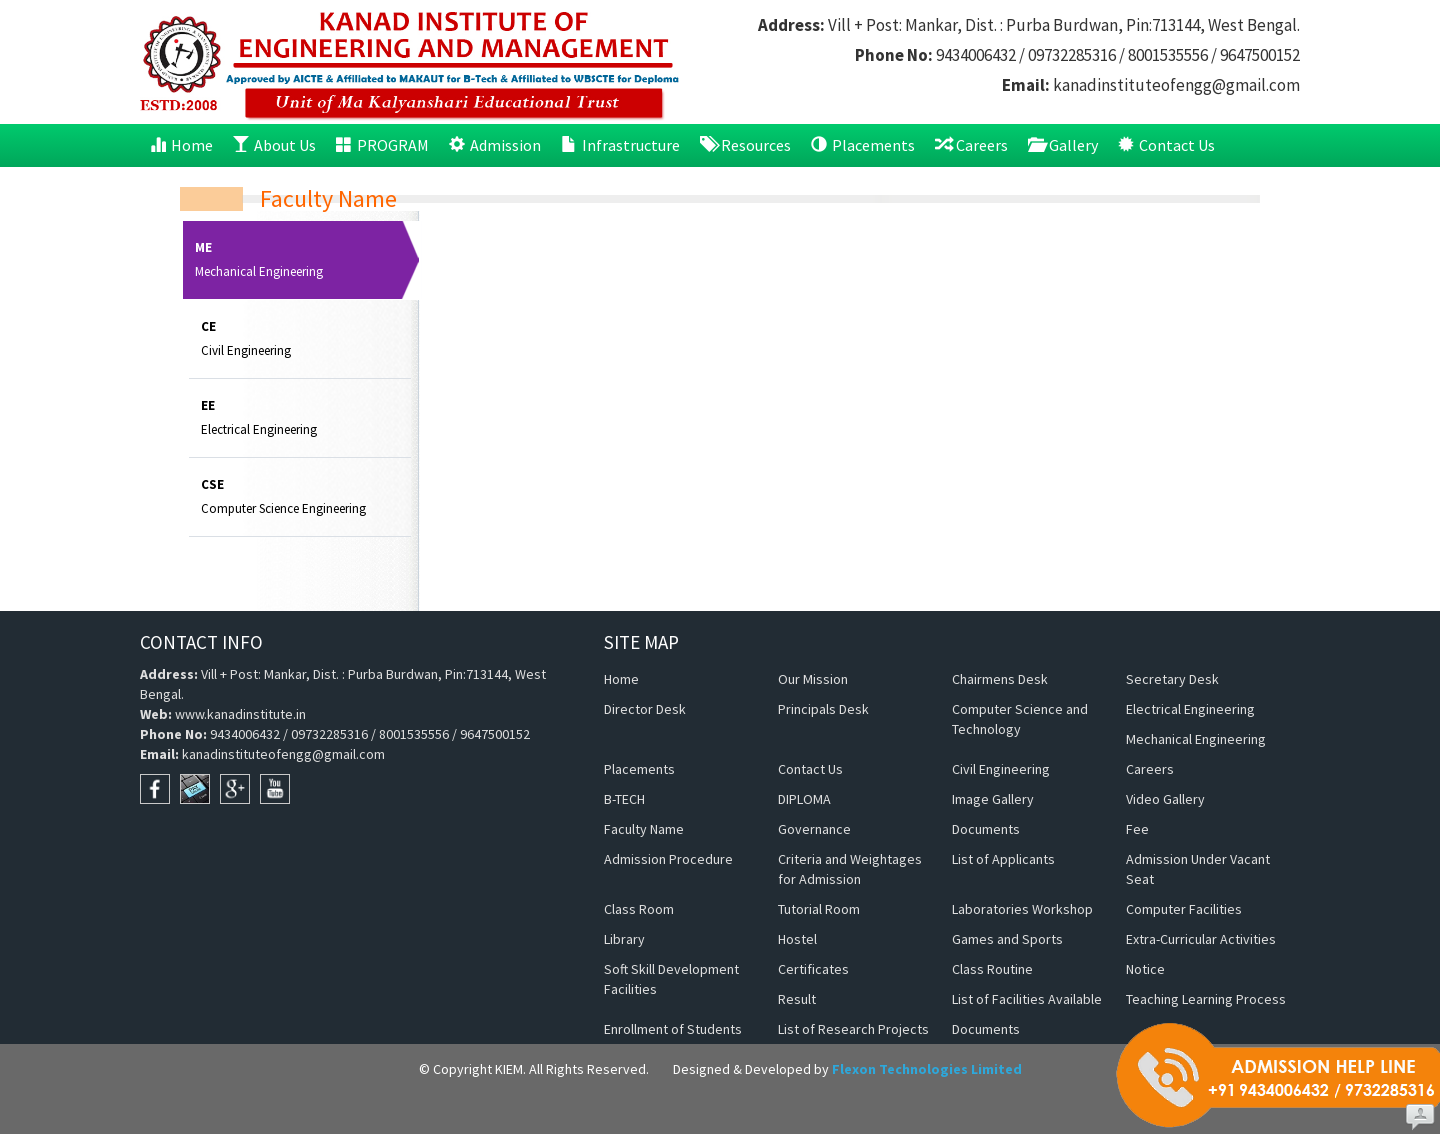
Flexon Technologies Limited (927, 1069)
